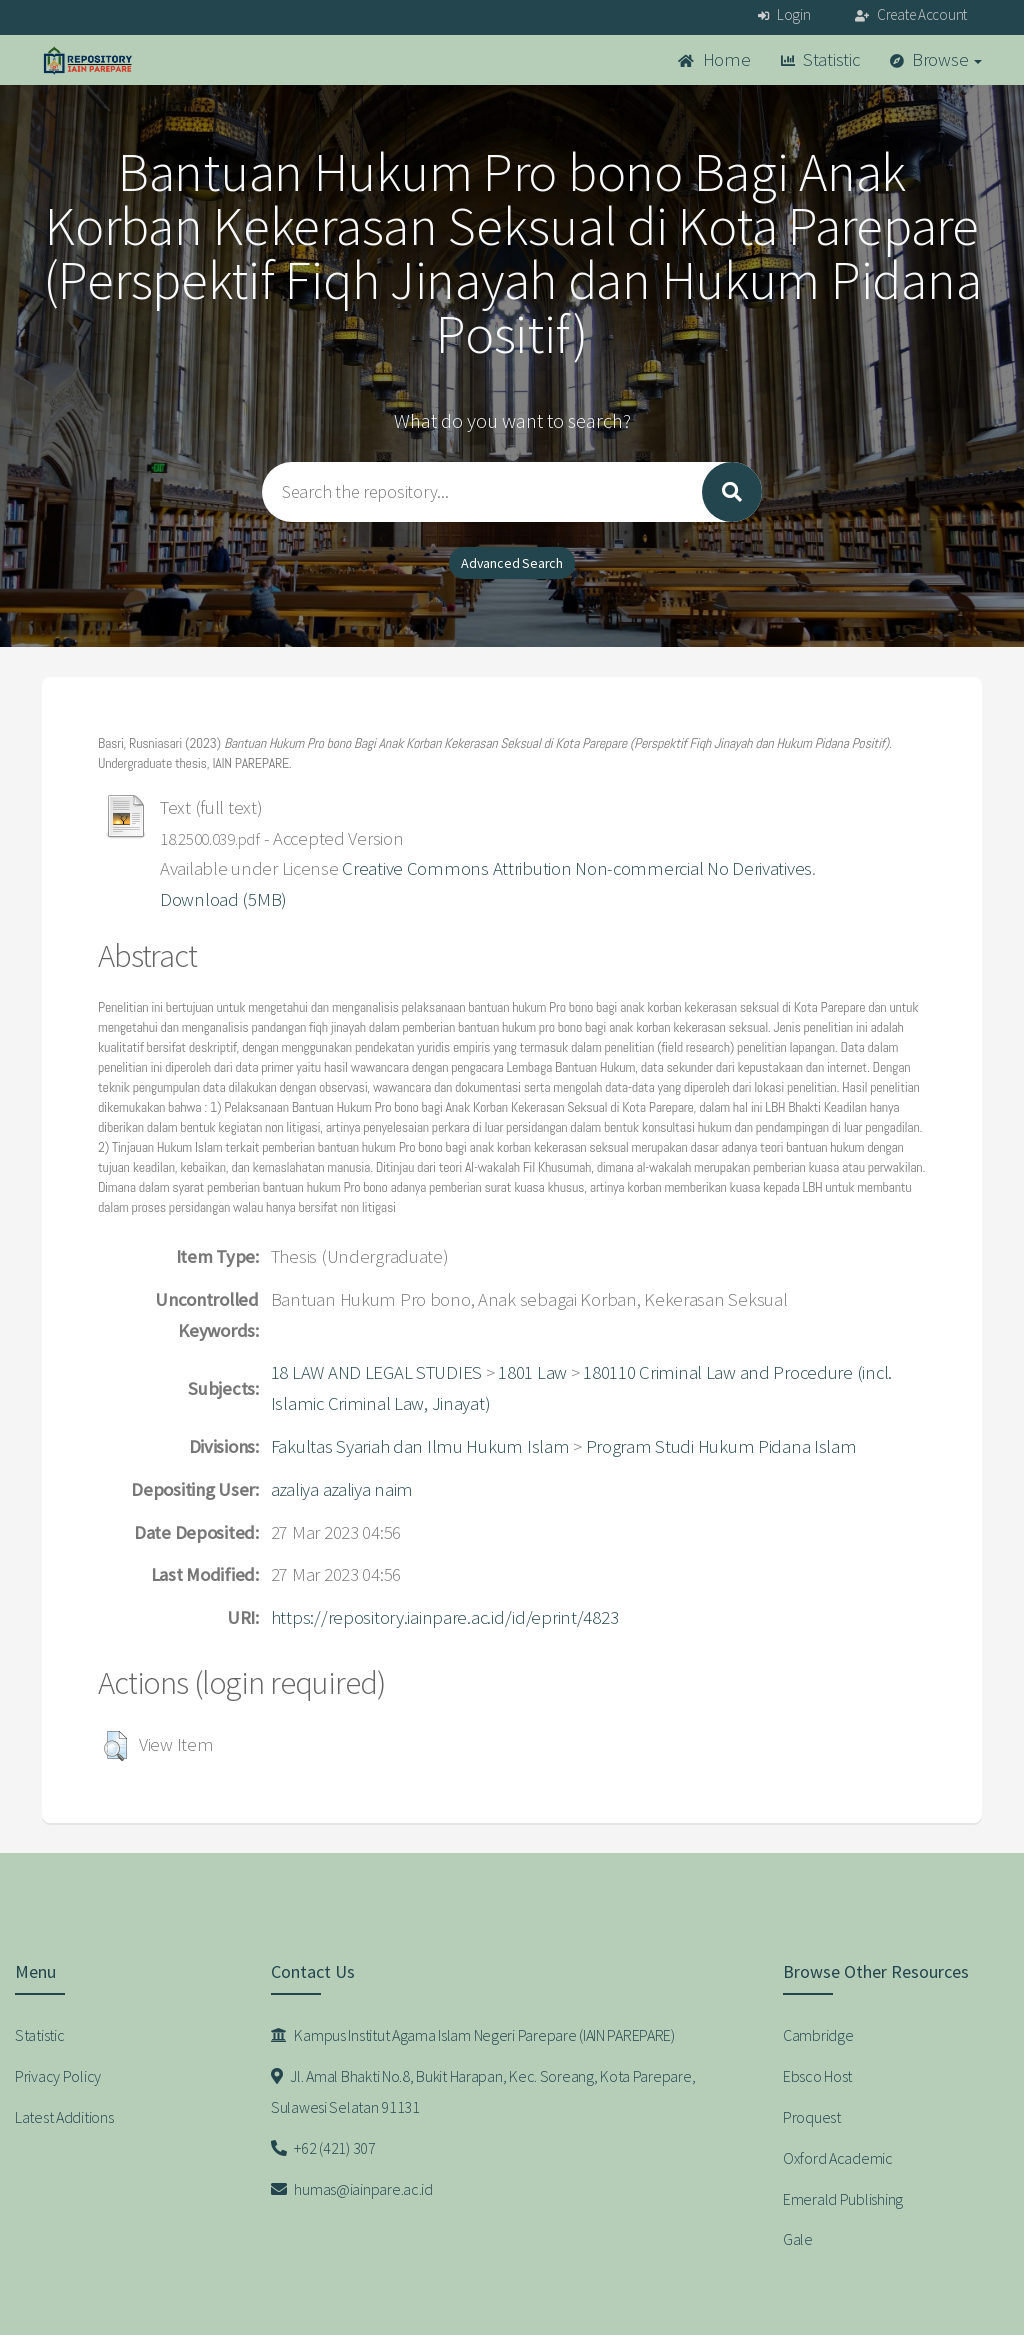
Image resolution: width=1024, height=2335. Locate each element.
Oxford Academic (838, 2158)
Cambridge (818, 2035)
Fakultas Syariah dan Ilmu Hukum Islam (420, 1446)
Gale (798, 2239)
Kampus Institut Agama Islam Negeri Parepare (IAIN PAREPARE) (473, 2035)
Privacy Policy (58, 2076)
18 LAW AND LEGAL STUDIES (376, 1372)
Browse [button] (936, 59)
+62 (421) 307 (323, 2148)
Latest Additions (64, 2117)
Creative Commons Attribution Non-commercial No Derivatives (577, 868)
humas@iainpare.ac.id (352, 2189)
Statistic (820, 59)
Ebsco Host (817, 2076)
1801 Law (532, 1372)
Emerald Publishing (843, 2199)
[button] (115, 1746)
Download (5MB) (223, 899)
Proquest (812, 2117)
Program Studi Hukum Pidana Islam (721, 1446)
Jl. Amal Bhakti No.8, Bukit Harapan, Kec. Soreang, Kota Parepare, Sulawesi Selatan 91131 (483, 2091)
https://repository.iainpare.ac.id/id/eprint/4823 (445, 1617)
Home (714, 59)
